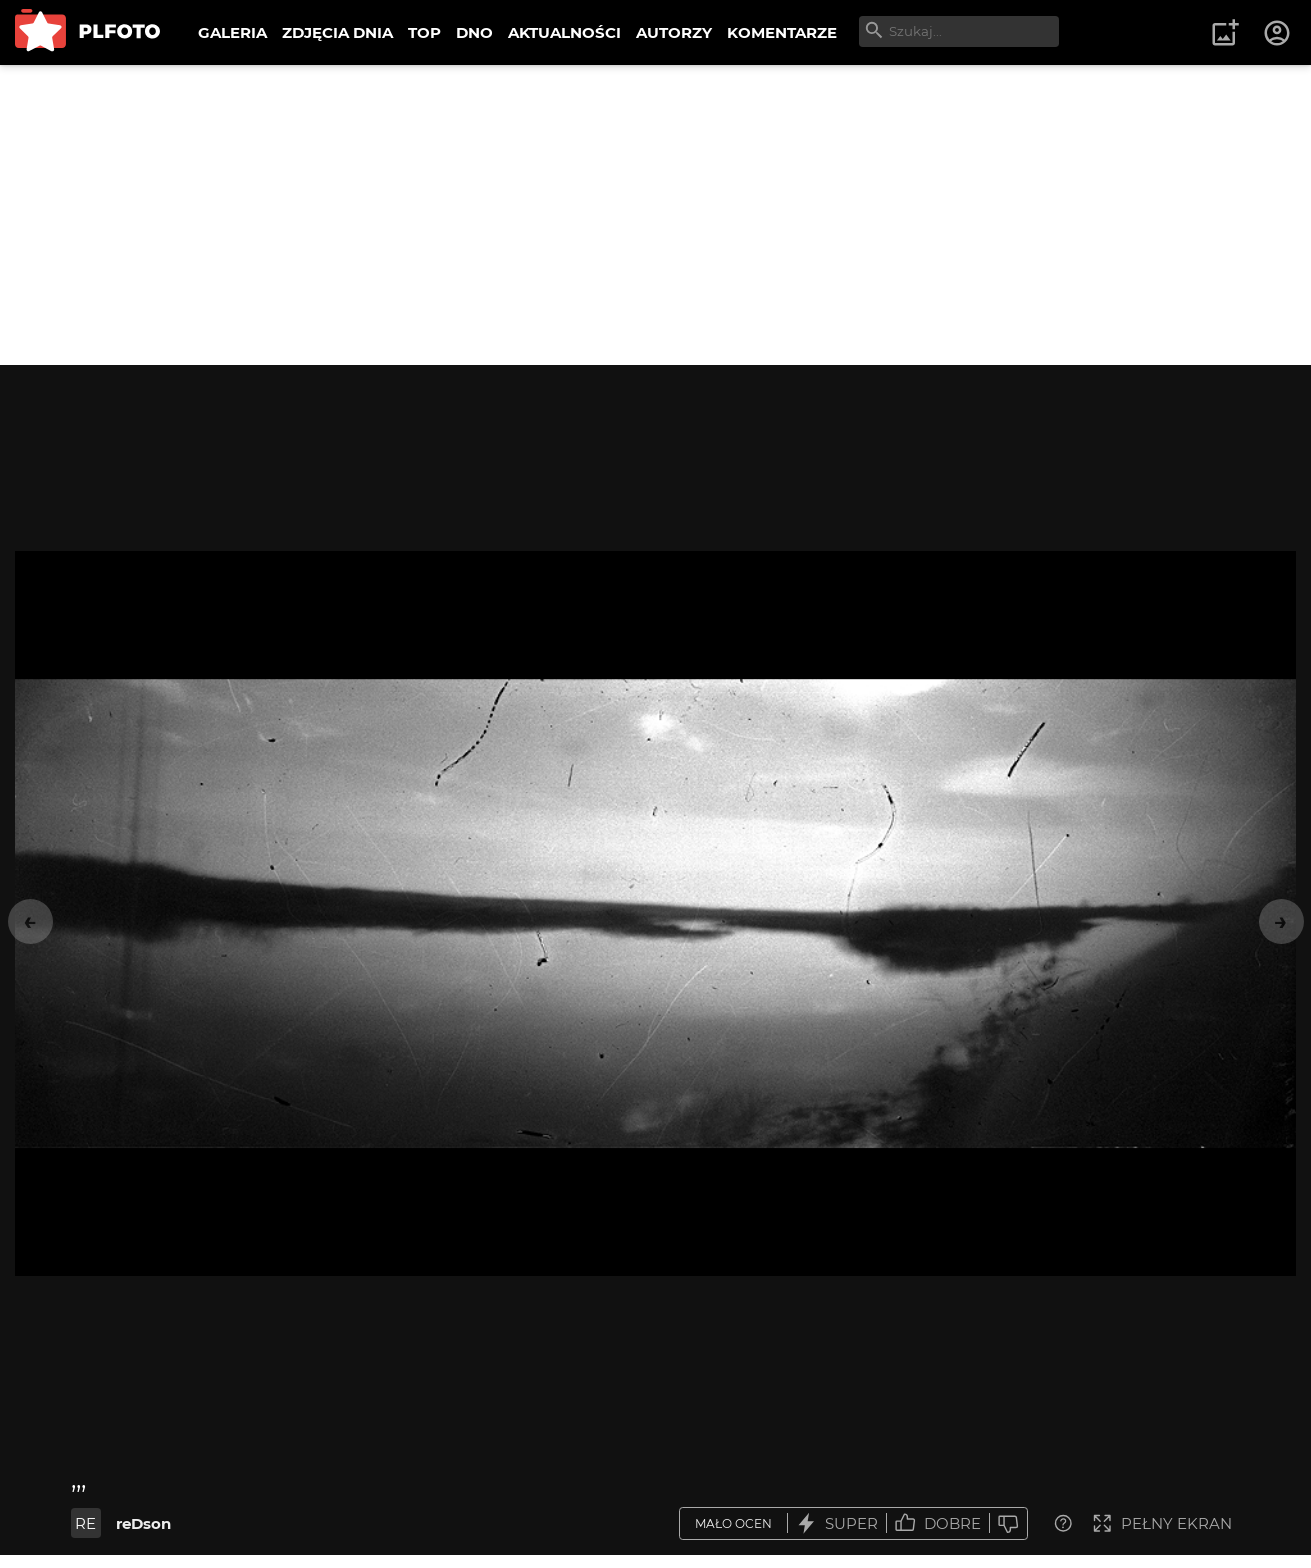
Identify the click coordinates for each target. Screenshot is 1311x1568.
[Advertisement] (656, 215)
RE (85, 1523)
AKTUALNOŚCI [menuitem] (564, 32)
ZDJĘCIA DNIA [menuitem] (337, 32)
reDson (143, 1523)
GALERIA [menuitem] (232, 32)
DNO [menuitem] (474, 32)
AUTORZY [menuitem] (674, 32)
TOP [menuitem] (424, 32)
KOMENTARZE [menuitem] (782, 32)
